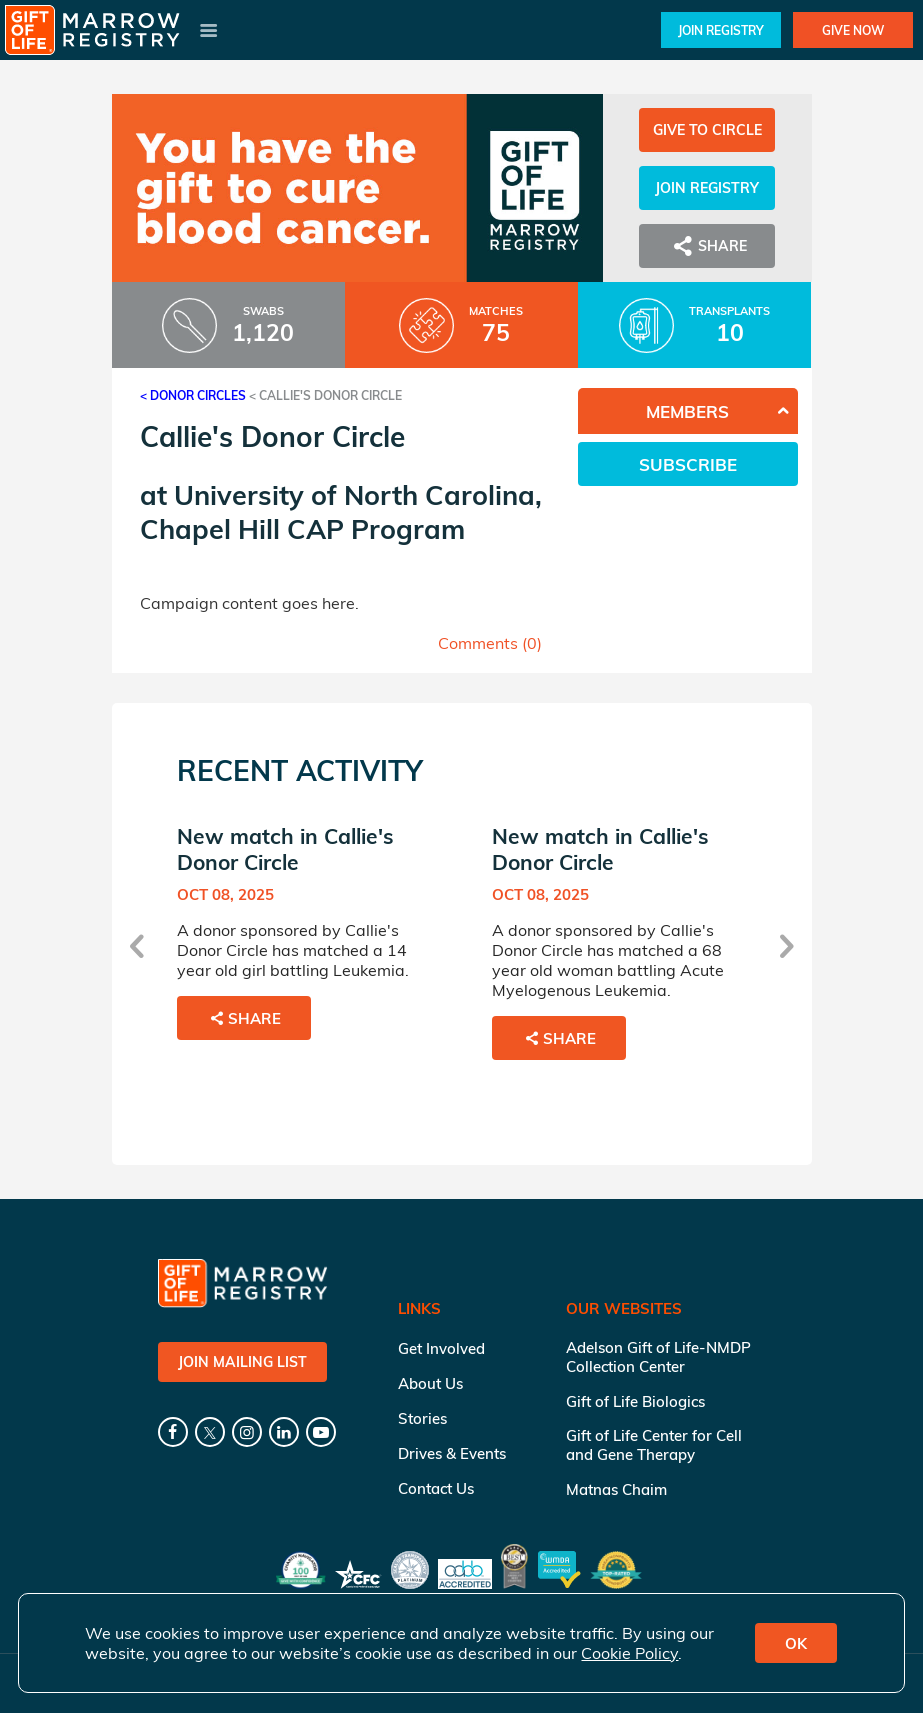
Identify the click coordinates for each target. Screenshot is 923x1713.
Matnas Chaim (616, 1489)
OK (796, 1643)
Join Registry (721, 30)
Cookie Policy (629, 1653)
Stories (422, 1418)
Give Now (853, 30)
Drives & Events (452, 1453)
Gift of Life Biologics (635, 1401)
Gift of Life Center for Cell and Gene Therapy (654, 1445)
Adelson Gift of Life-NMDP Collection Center (658, 1357)
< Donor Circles (193, 395)
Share (707, 246)
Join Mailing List (242, 1362)
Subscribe (688, 464)
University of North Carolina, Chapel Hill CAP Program (341, 512)
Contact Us (436, 1488)
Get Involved (441, 1348)
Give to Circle (707, 130)
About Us (430, 1383)
